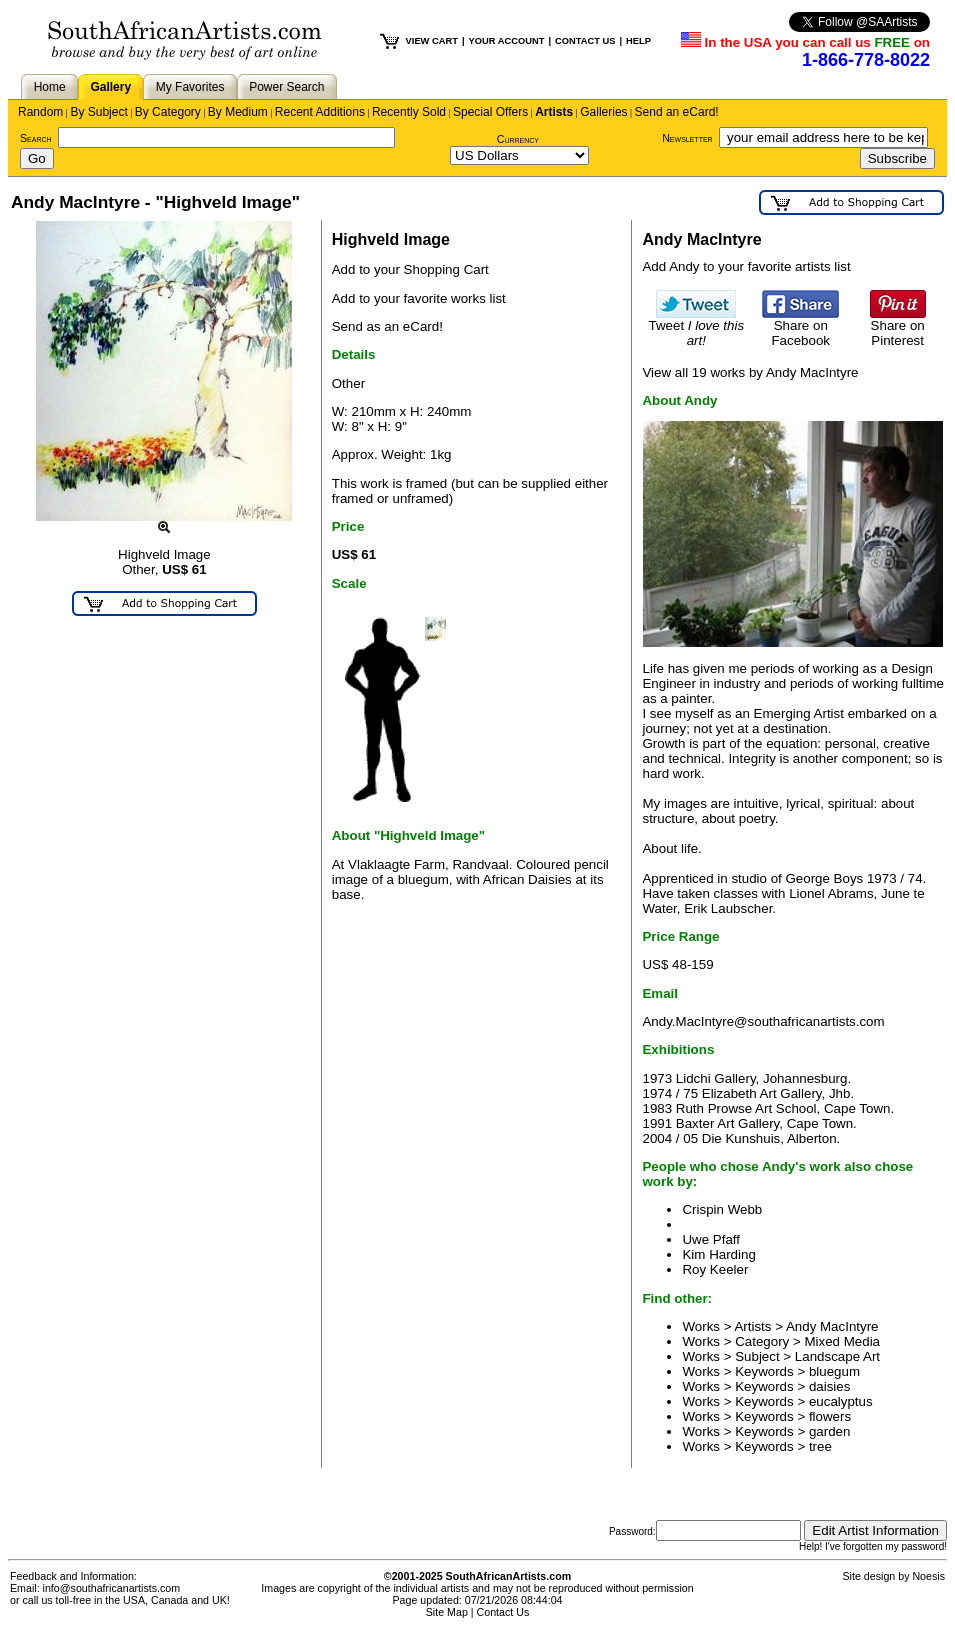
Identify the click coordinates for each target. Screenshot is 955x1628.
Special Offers (490, 112)
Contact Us (503, 1612)
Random (40, 112)
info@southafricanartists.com (112, 1588)
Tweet (697, 327)
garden (830, 1431)
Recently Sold (409, 112)
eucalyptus (841, 1401)
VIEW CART (432, 41)
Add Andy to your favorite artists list (746, 266)
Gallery (110, 87)
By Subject (98, 112)
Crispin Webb (722, 1209)
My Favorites (190, 87)
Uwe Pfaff (711, 1239)
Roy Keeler (715, 1269)
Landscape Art (837, 1356)
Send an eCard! (677, 112)
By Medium (238, 112)
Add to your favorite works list (419, 298)
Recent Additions (320, 112)
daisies (830, 1386)
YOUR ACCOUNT (507, 41)
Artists (554, 112)
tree (820, 1446)
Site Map (447, 1612)
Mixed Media (842, 1341)
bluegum (834, 1371)
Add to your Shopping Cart (410, 269)
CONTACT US (585, 41)
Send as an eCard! (387, 326)
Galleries (603, 112)
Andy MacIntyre (832, 1326)
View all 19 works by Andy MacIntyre (750, 372)
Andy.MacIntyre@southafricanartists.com (763, 1021)
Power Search (286, 87)
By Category (168, 112)
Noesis (928, 1576)
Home (50, 87)
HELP (638, 41)
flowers (830, 1416)
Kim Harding (718, 1254)
